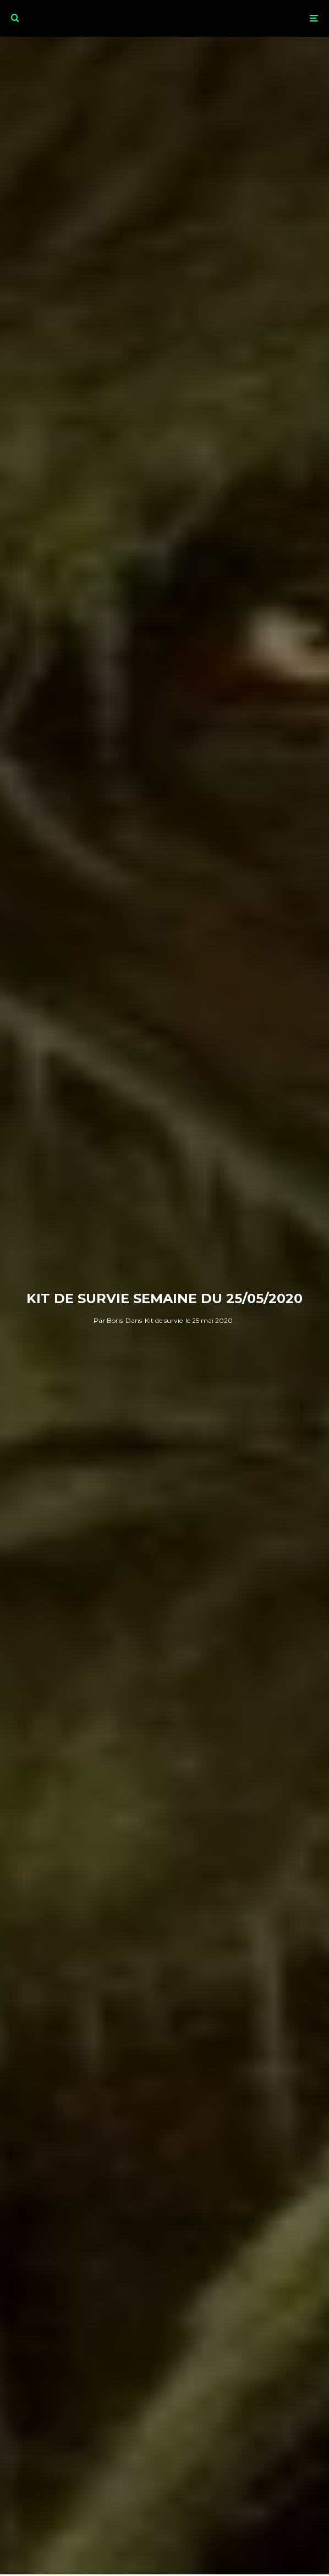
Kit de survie (164, 1320)
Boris (108, 1320)
